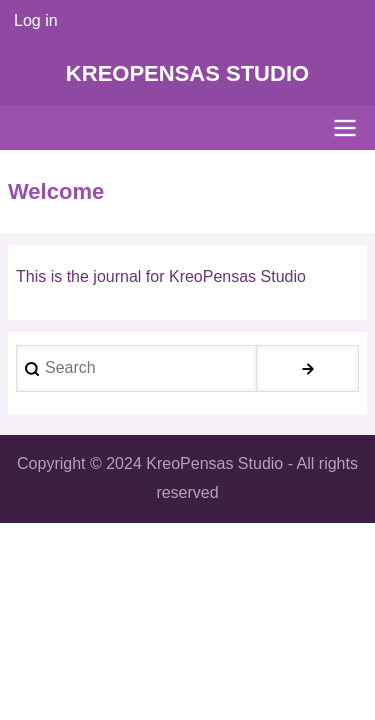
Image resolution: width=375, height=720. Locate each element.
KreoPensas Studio (187, 73)
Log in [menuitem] (36, 20)
